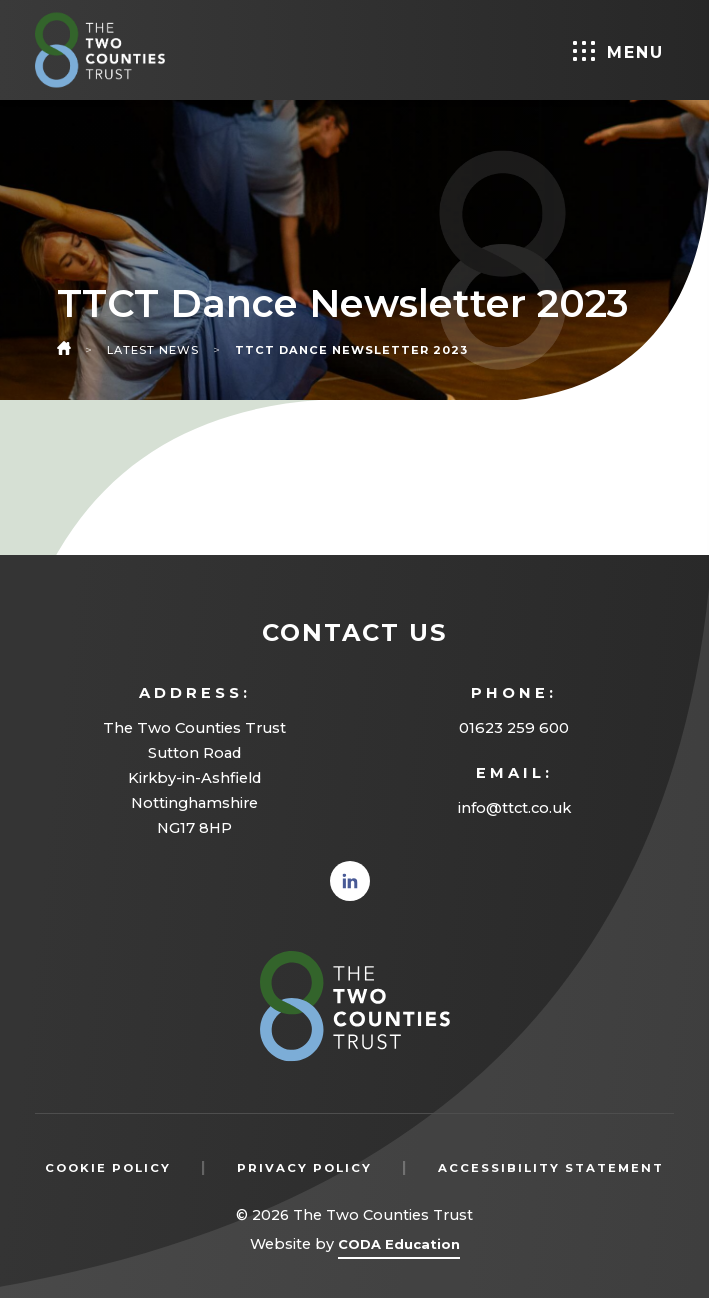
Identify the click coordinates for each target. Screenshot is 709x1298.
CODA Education (399, 1247)
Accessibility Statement (551, 1168)
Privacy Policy (304, 1168)
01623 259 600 (514, 728)
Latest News (153, 350)
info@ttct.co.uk (514, 808)
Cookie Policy (108, 1168)
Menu (618, 51)
